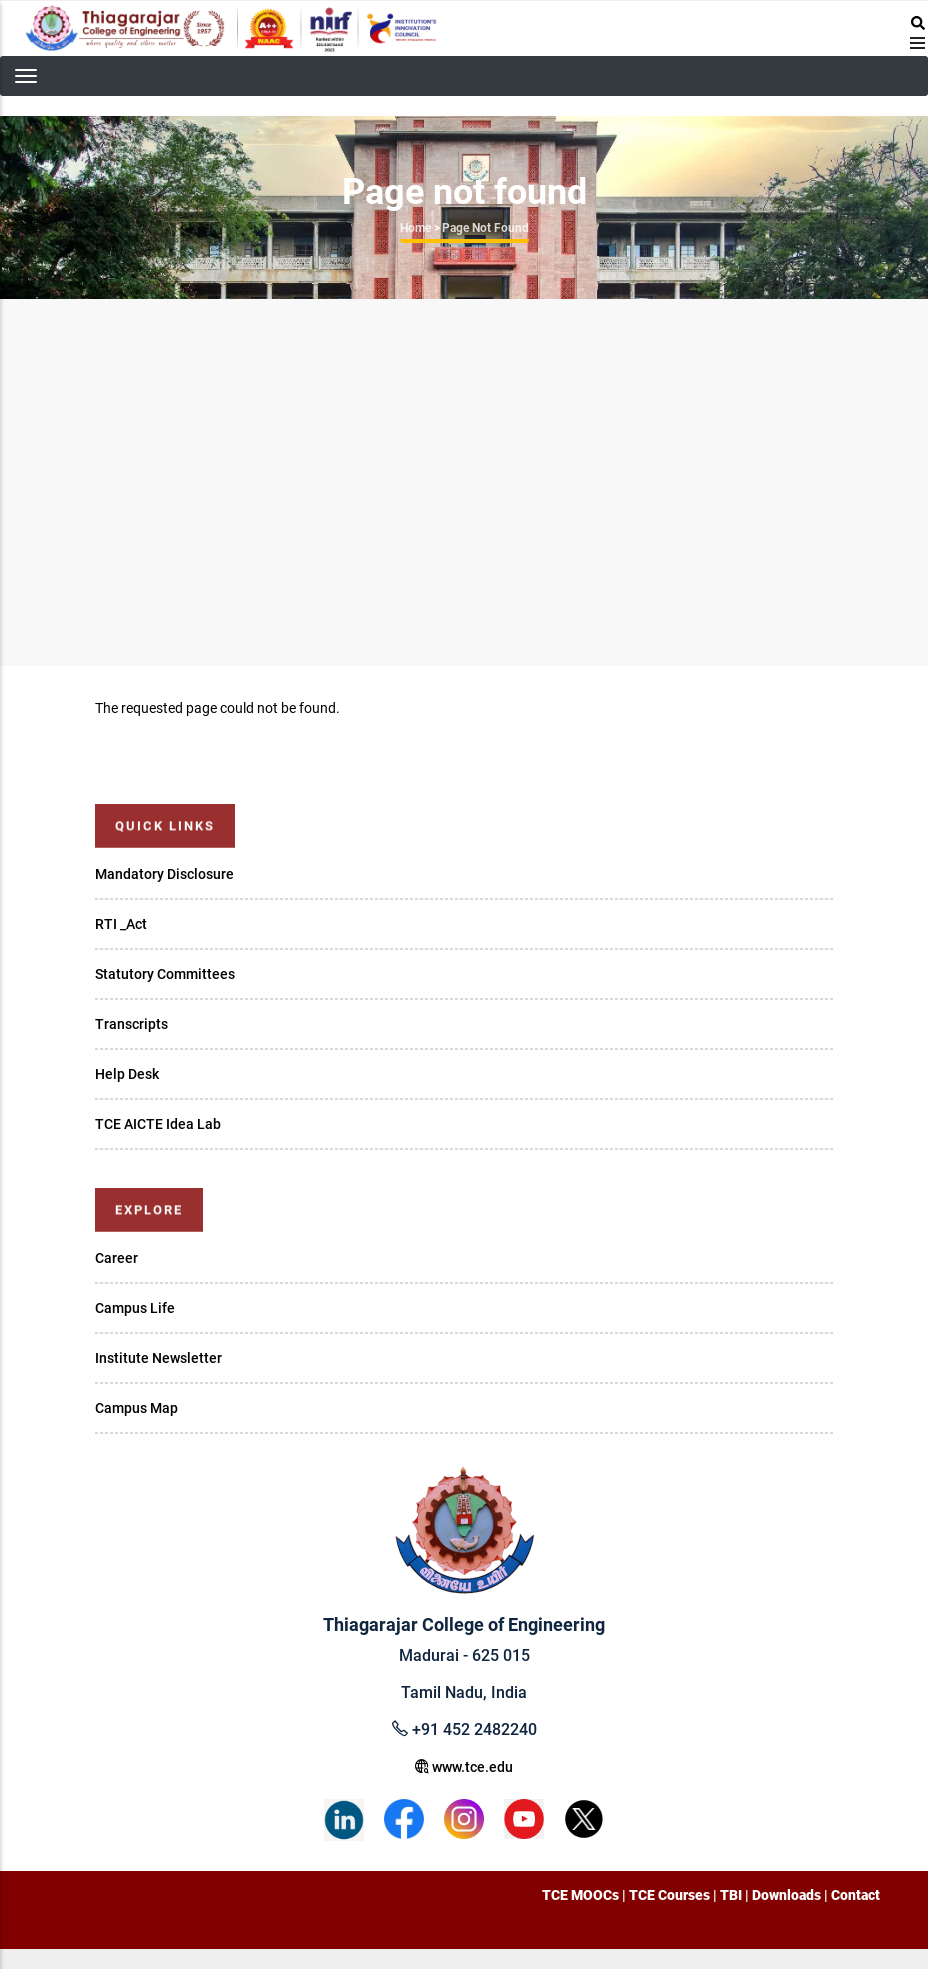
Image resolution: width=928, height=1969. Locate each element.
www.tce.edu (464, 1767)
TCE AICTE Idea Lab (158, 1124)
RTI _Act (121, 924)
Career (116, 1258)
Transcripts (131, 1024)
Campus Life (135, 1308)
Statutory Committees (165, 974)
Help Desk (127, 1074)
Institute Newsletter (158, 1358)
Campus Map (136, 1408)
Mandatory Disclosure (164, 874)
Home (415, 228)
